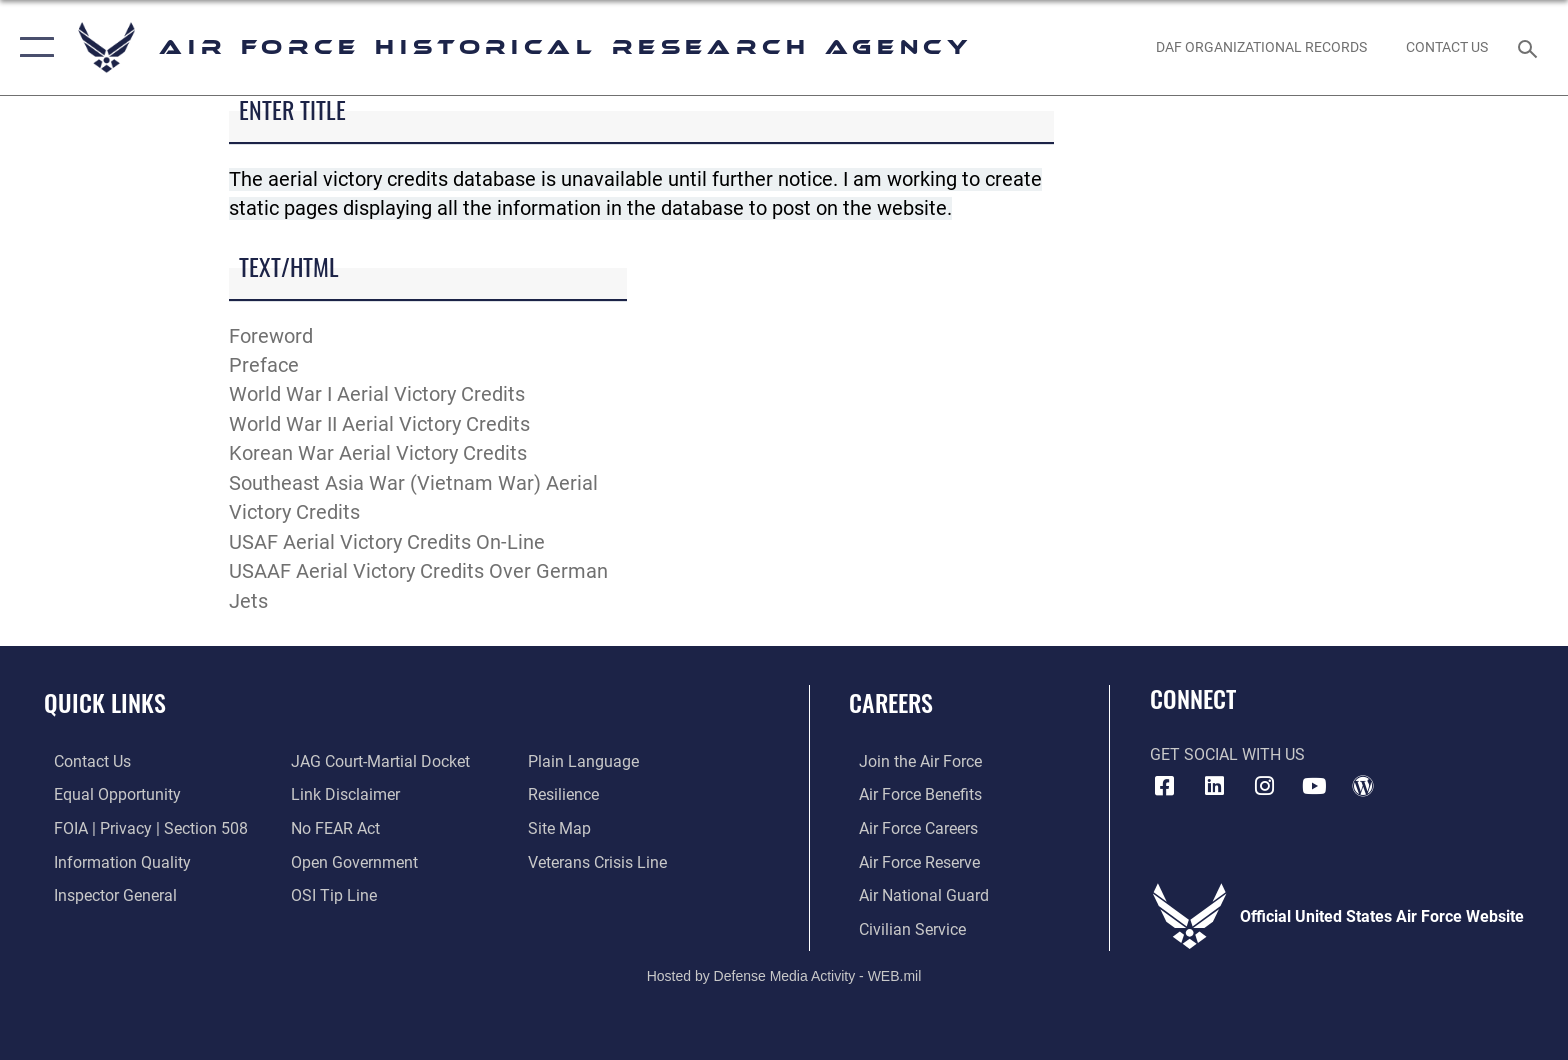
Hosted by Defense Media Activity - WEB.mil (784, 975)
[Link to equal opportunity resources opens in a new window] (107, 794)
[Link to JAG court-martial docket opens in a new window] (377, 761)
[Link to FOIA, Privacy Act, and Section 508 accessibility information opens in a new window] (141, 827)
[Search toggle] (1530, 47)
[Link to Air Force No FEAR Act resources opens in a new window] (332, 827)
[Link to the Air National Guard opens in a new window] (914, 894)
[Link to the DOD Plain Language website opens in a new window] (586, 761)
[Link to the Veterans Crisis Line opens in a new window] (600, 861)
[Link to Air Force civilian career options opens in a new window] (902, 928)
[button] (32, 47)
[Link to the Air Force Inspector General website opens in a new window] (105, 894)
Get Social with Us (1227, 754)
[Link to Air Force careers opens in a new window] (908, 827)
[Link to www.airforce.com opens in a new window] (910, 761)
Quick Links (105, 702)
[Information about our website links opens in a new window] (342, 794)
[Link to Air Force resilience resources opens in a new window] (566, 794)
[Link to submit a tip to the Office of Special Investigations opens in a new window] (331, 894)
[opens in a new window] (1214, 786)
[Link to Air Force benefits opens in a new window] (910, 794)
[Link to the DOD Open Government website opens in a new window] (351, 861)
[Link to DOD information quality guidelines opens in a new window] (112, 861)
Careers (891, 702)
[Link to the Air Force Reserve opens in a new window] (909, 861)
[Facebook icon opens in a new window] (1165, 786)
